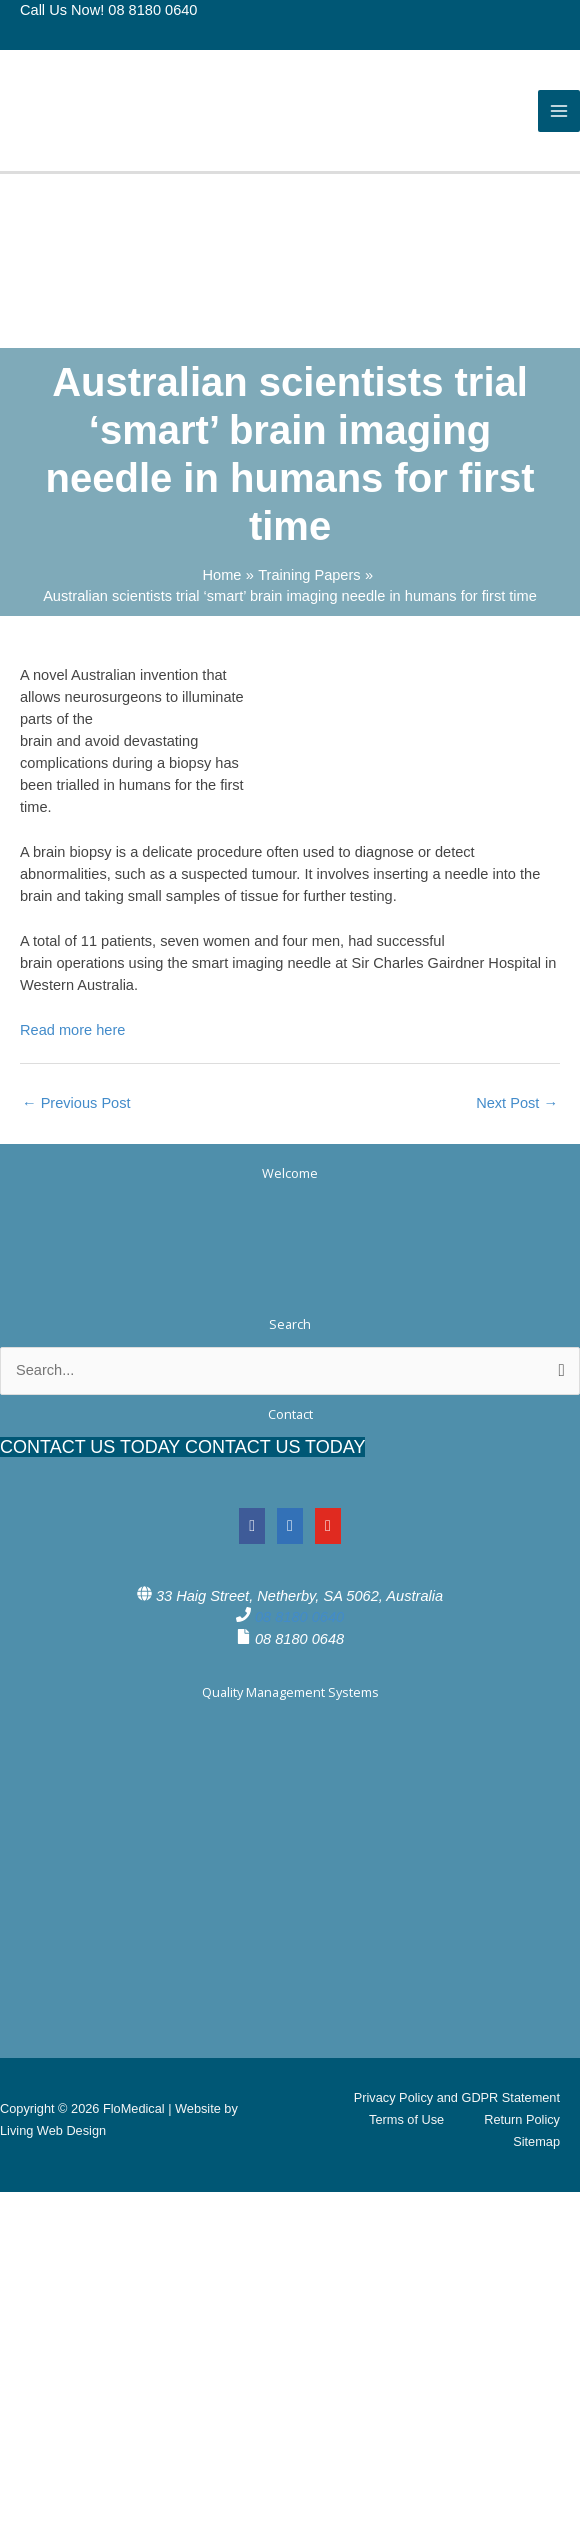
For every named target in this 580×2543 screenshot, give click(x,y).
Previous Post (76, 1103)
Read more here (72, 1030)
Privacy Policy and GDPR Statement (457, 2097)
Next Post (517, 1103)
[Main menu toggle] (559, 111)
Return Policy (522, 2119)
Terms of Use (406, 2119)
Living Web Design (53, 2130)
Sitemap (536, 2141)
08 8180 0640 (299, 1617)
